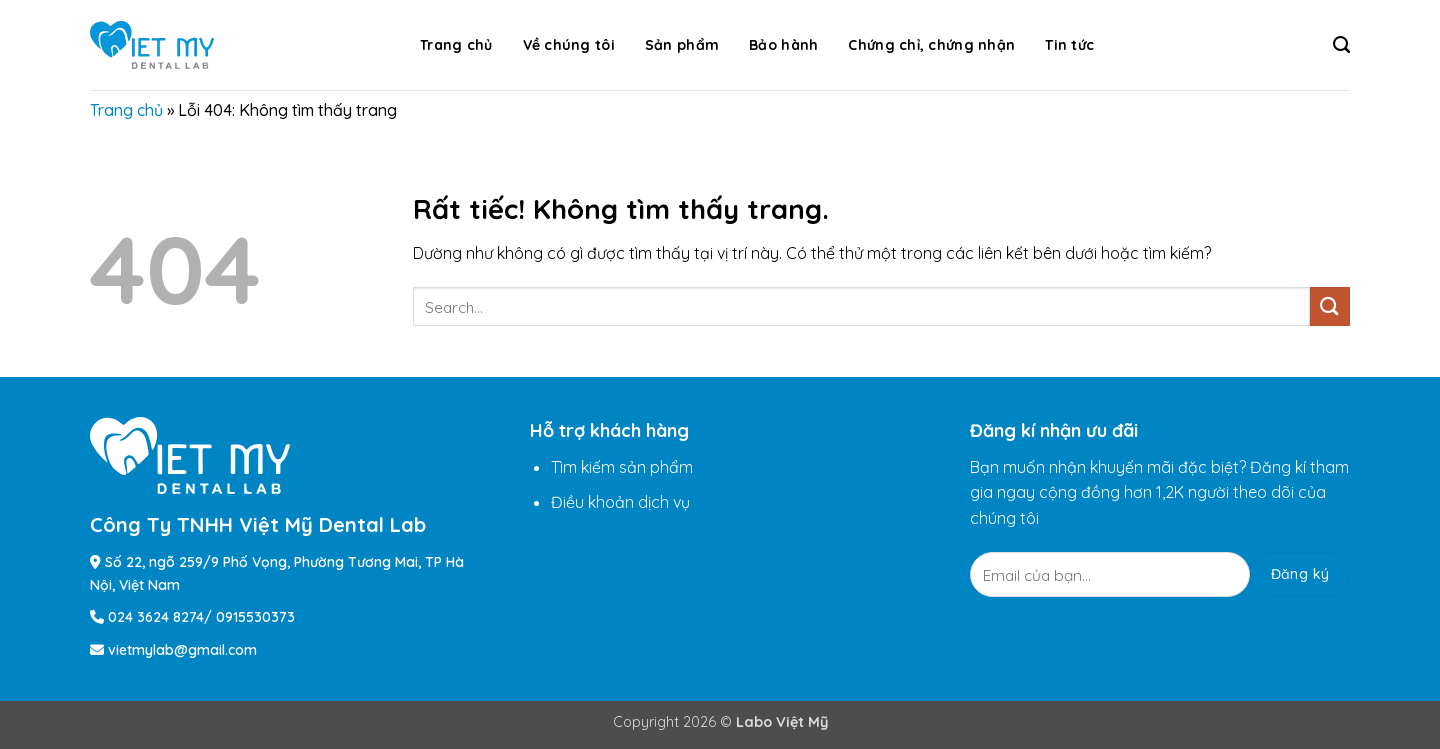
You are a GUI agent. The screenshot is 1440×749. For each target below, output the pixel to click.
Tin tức (1069, 45)
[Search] (1341, 45)
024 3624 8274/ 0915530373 (201, 617)
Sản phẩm (682, 45)
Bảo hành (783, 45)
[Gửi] (1330, 306)
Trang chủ (456, 45)
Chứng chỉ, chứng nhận (931, 45)
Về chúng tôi (569, 45)
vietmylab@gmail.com (182, 650)
